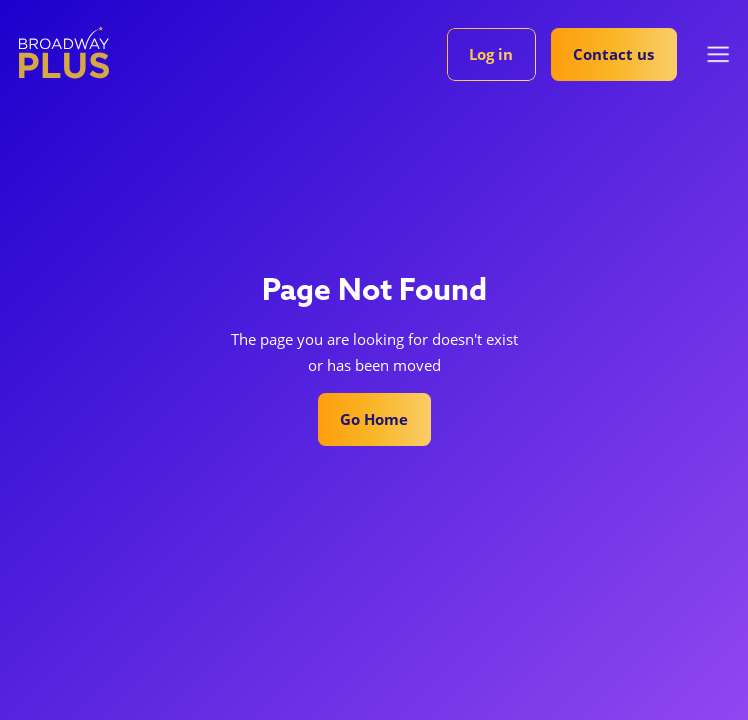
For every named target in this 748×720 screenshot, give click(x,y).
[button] (718, 54)
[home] (64, 52)
